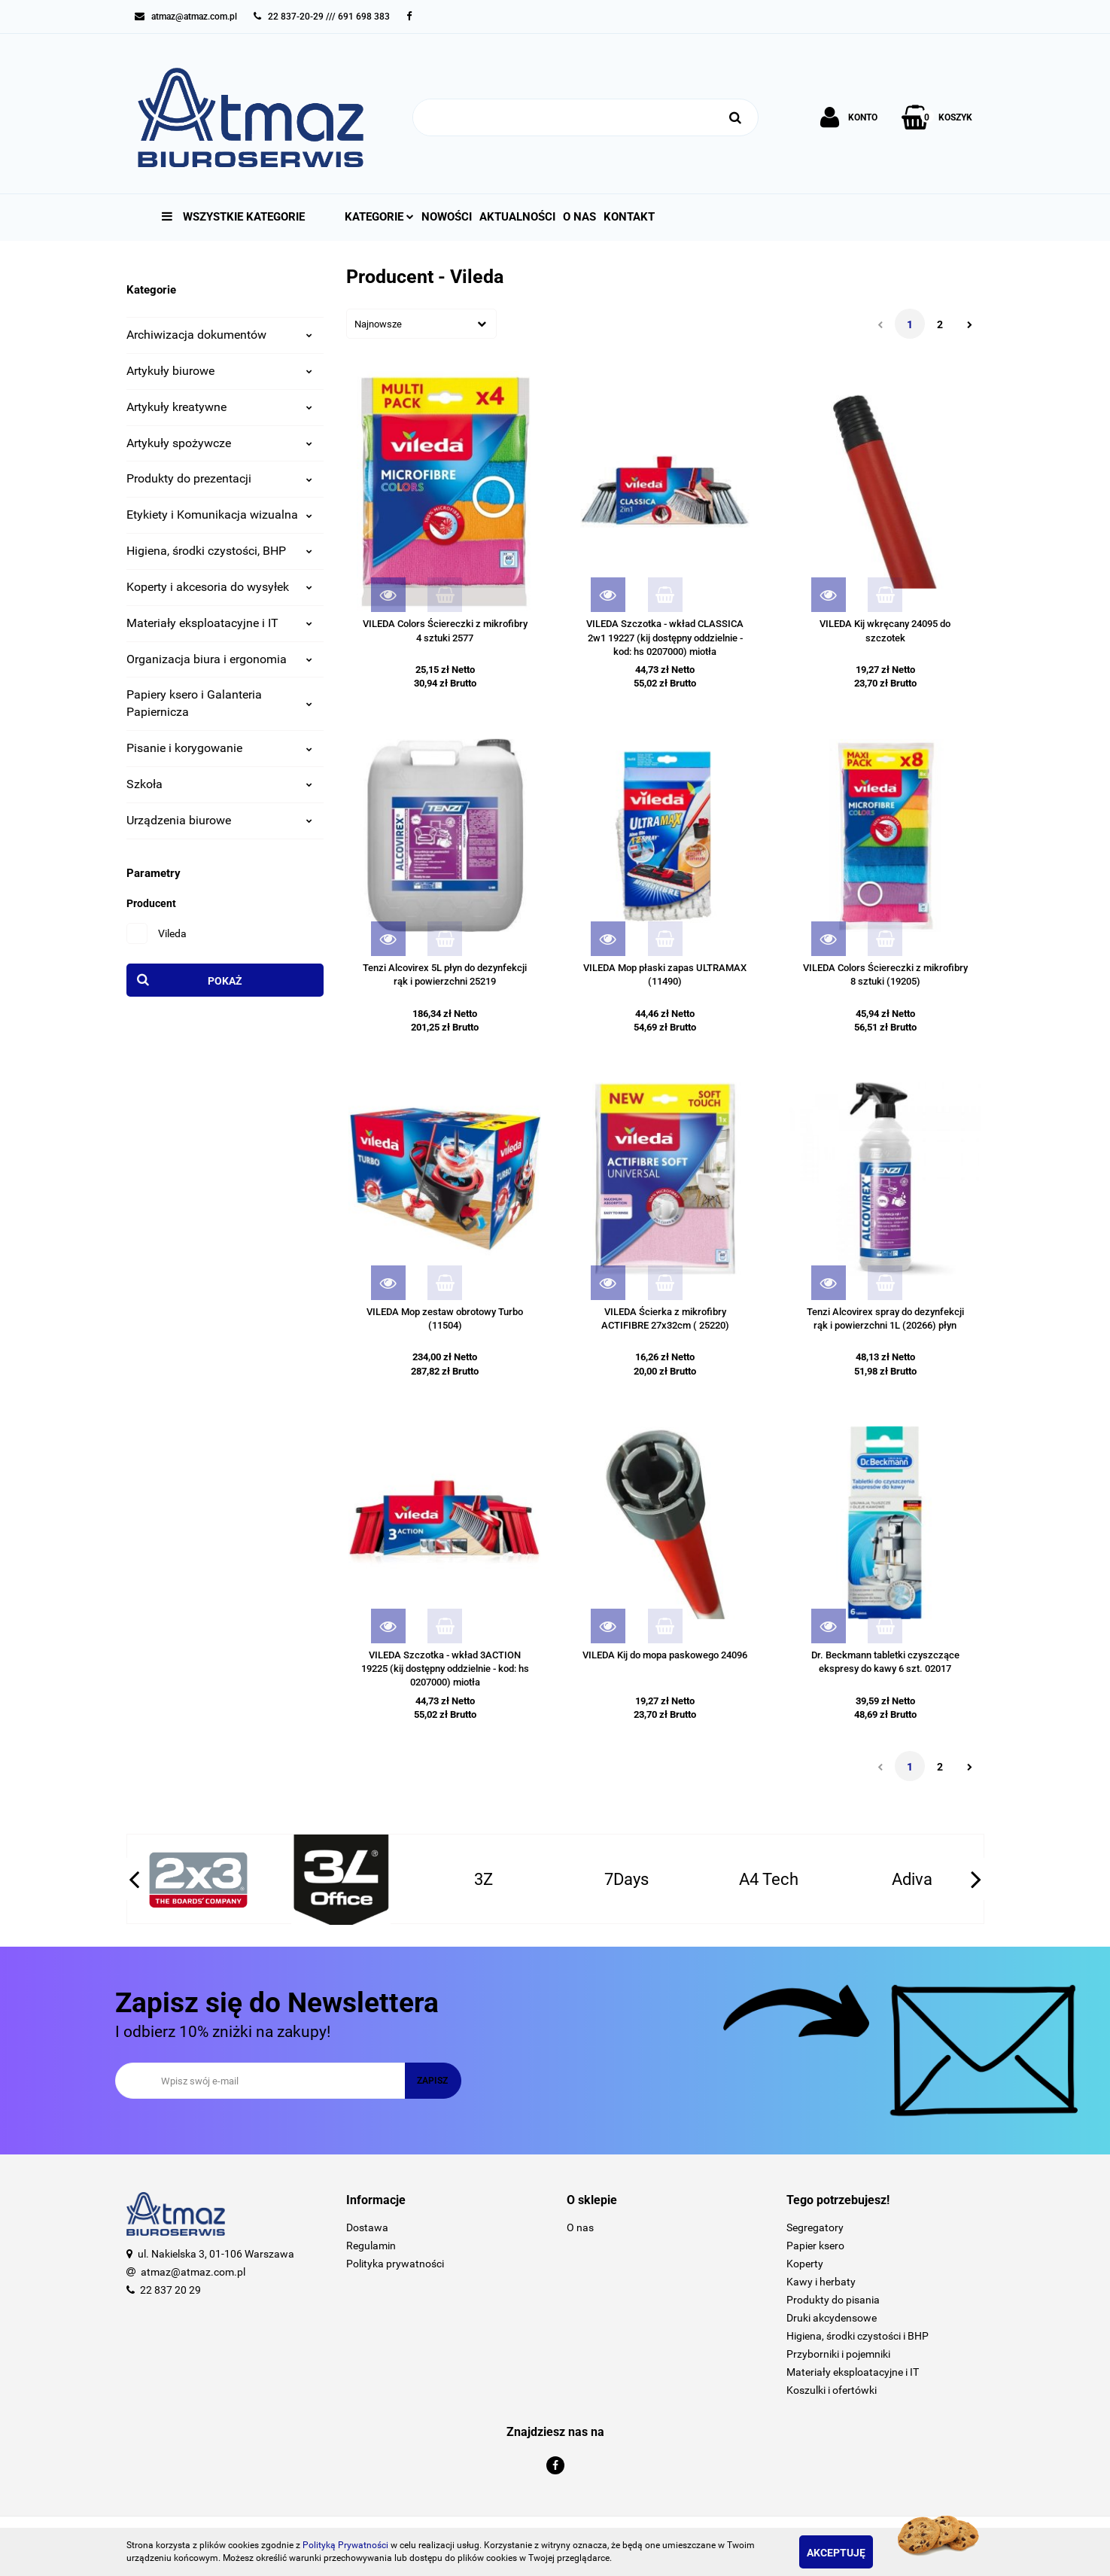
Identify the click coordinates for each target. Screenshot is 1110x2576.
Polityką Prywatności (345, 2545)
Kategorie (379, 217)
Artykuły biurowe (219, 371)
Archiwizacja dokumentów (219, 334)
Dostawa (367, 2227)
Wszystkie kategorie (233, 217)
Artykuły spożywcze (219, 443)
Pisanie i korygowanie (219, 748)
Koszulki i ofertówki (831, 2390)
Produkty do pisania (833, 2300)
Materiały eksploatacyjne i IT (219, 623)
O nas (579, 217)
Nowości (446, 217)
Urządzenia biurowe (219, 820)
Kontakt (629, 217)
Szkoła (219, 784)
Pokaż (225, 981)
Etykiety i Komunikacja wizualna (219, 514)
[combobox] (421, 324)
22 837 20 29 (170, 2290)
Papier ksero (815, 2246)
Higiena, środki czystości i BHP (857, 2336)
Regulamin (371, 2246)
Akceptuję (852, 2553)
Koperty (804, 2264)
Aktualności (517, 217)
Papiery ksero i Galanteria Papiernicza (219, 703)
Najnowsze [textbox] (378, 324)
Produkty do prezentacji (219, 478)
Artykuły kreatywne (219, 407)
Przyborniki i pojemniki (838, 2354)
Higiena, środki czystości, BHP (219, 551)
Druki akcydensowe (831, 2318)
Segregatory (815, 2227)
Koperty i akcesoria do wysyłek (219, 587)
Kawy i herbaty (821, 2282)
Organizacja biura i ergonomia (219, 659)
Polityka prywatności (395, 2264)
